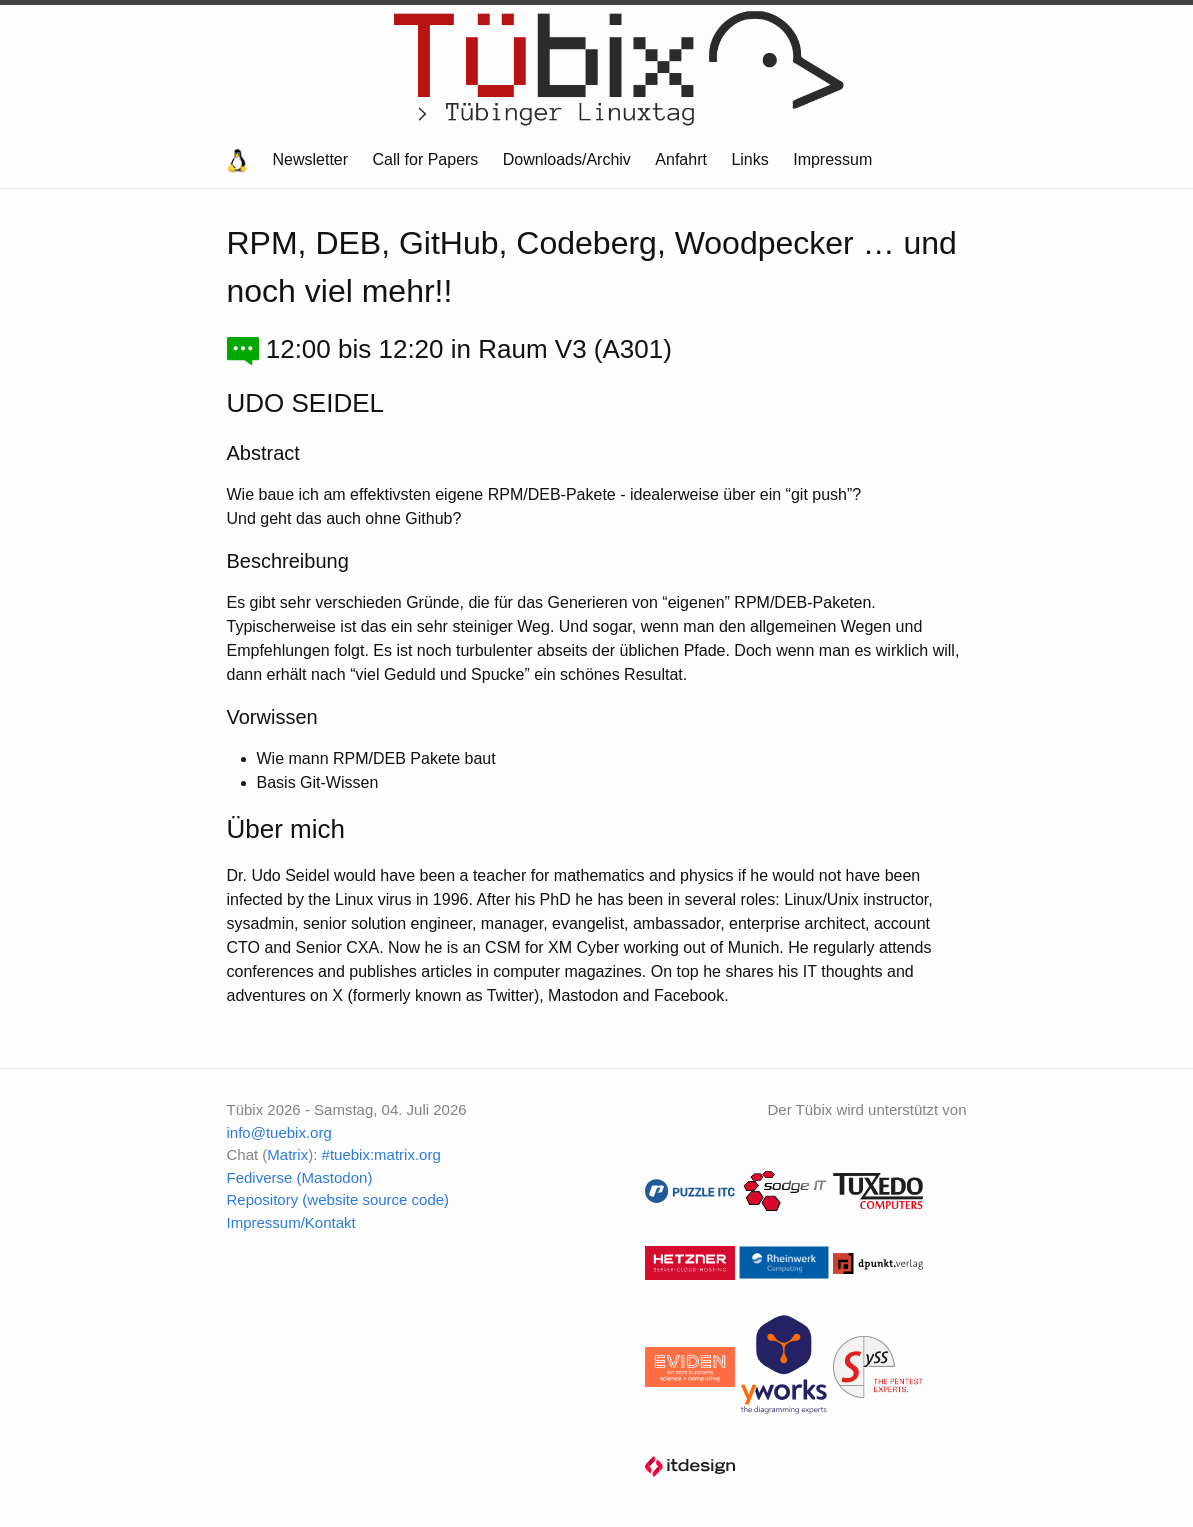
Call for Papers (426, 159)
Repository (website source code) (338, 1199)
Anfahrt (681, 159)
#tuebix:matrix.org (381, 1154)
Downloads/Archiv (567, 159)
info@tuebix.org (279, 1132)
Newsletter (311, 159)
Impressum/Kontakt (291, 1222)
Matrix (287, 1154)
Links (749, 159)
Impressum (832, 159)
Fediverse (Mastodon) (300, 1177)
